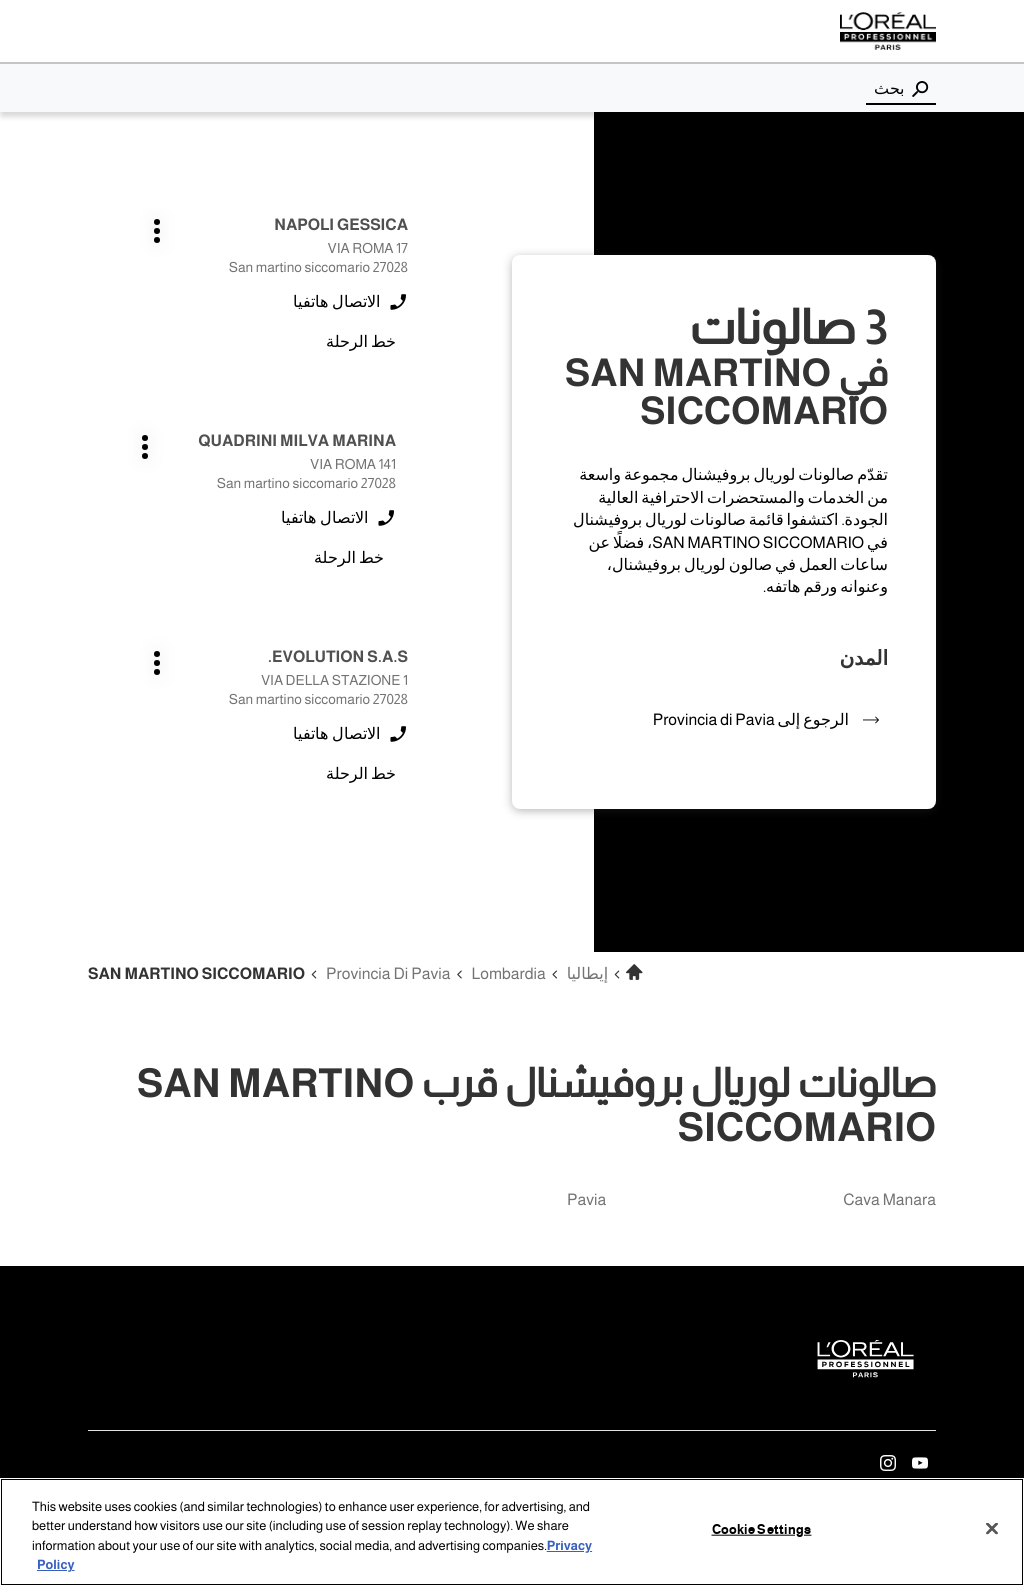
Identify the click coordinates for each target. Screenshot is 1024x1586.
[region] (512, 1532)
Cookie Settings (762, 1530)
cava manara (889, 1200)
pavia (586, 1200)
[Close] (992, 1528)
